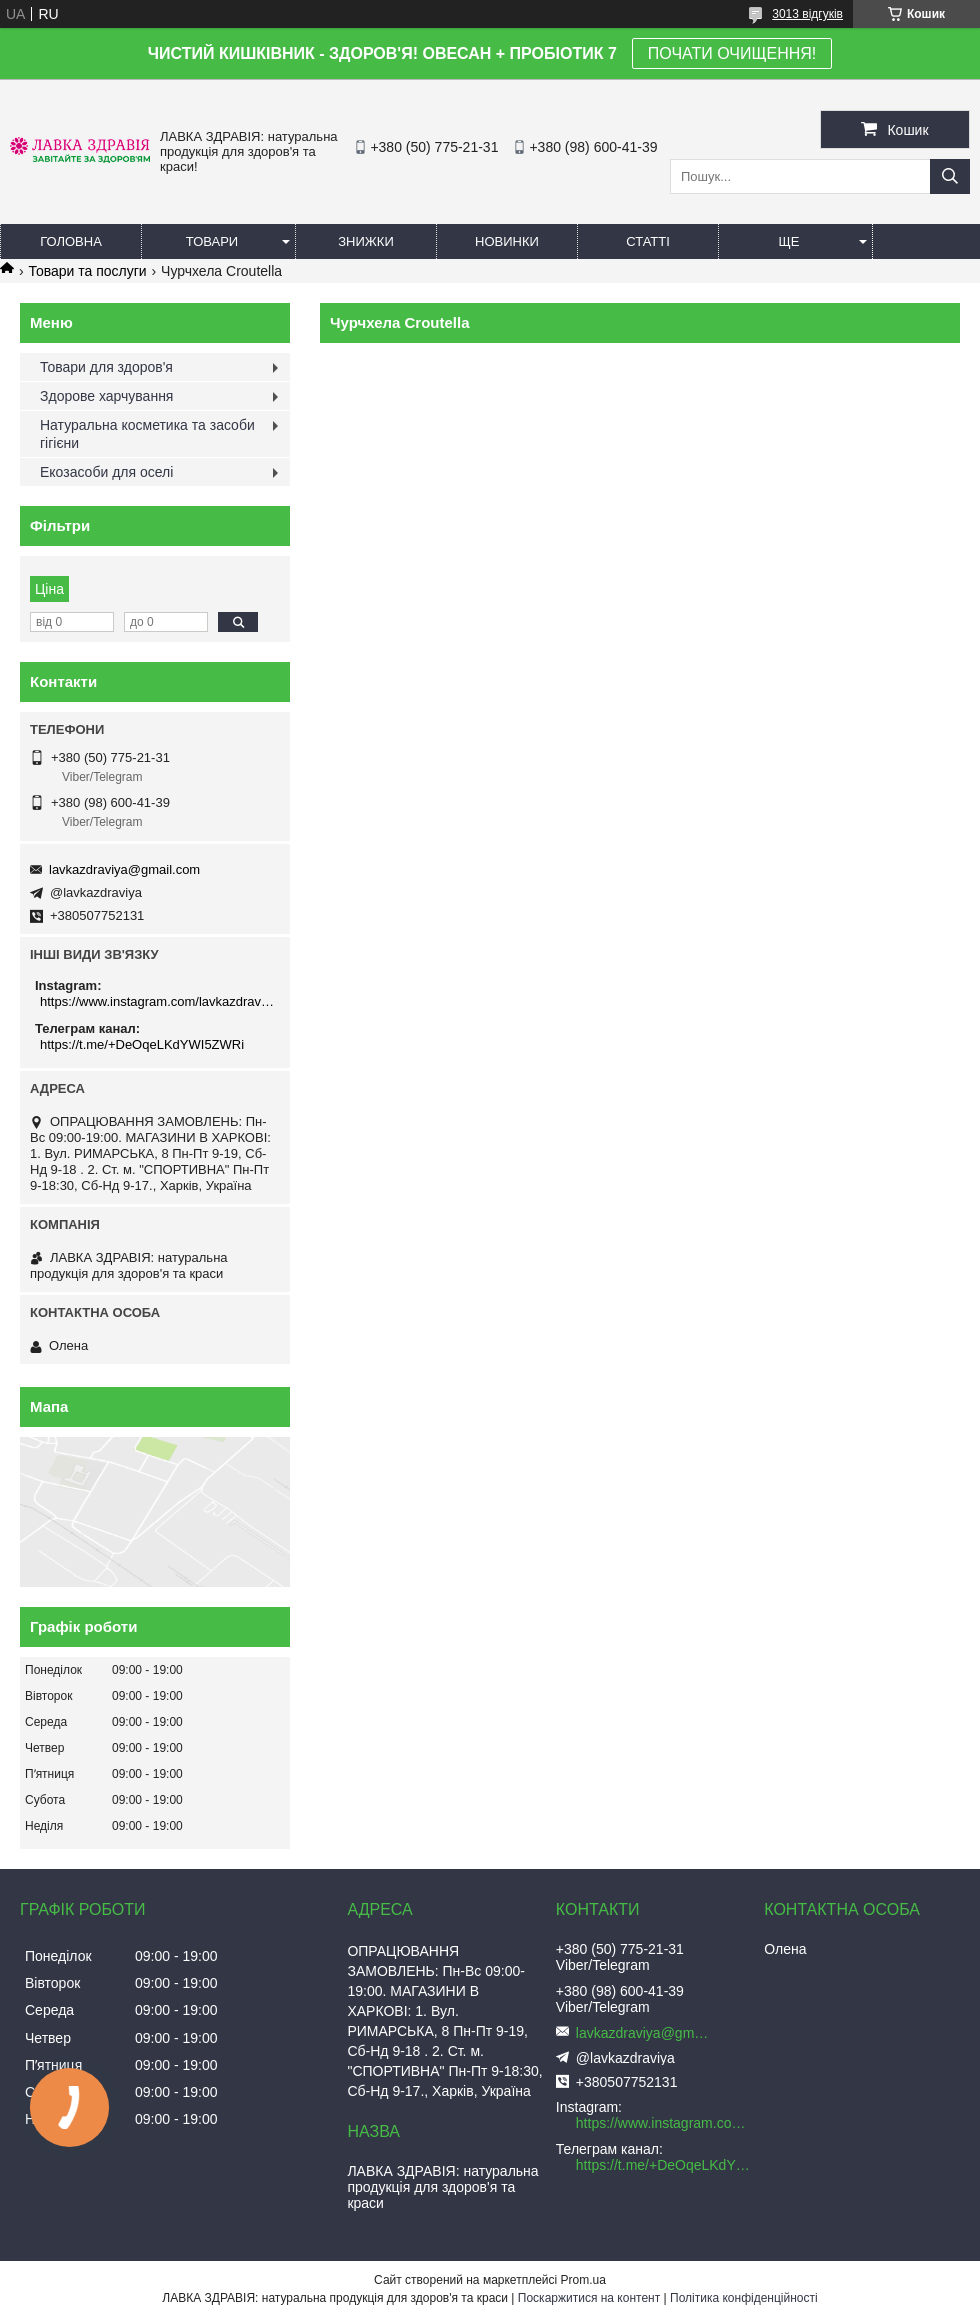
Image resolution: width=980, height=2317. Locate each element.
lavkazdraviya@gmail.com (124, 869)
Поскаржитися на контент (589, 2298)
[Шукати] (950, 176)
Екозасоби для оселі (106, 472)
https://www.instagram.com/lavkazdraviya (157, 1001)
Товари (212, 241)
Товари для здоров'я (106, 367)
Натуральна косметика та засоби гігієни (147, 434)
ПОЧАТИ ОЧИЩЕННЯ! (732, 53)
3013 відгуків (807, 14)
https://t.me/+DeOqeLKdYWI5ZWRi (142, 1044)
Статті (648, 241)
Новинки (507, 241)
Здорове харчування (106, 396)
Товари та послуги (87, 271)
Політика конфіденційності (744, 2298)
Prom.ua (583, 2280)
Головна (71, 241)
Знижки (366, 241)
